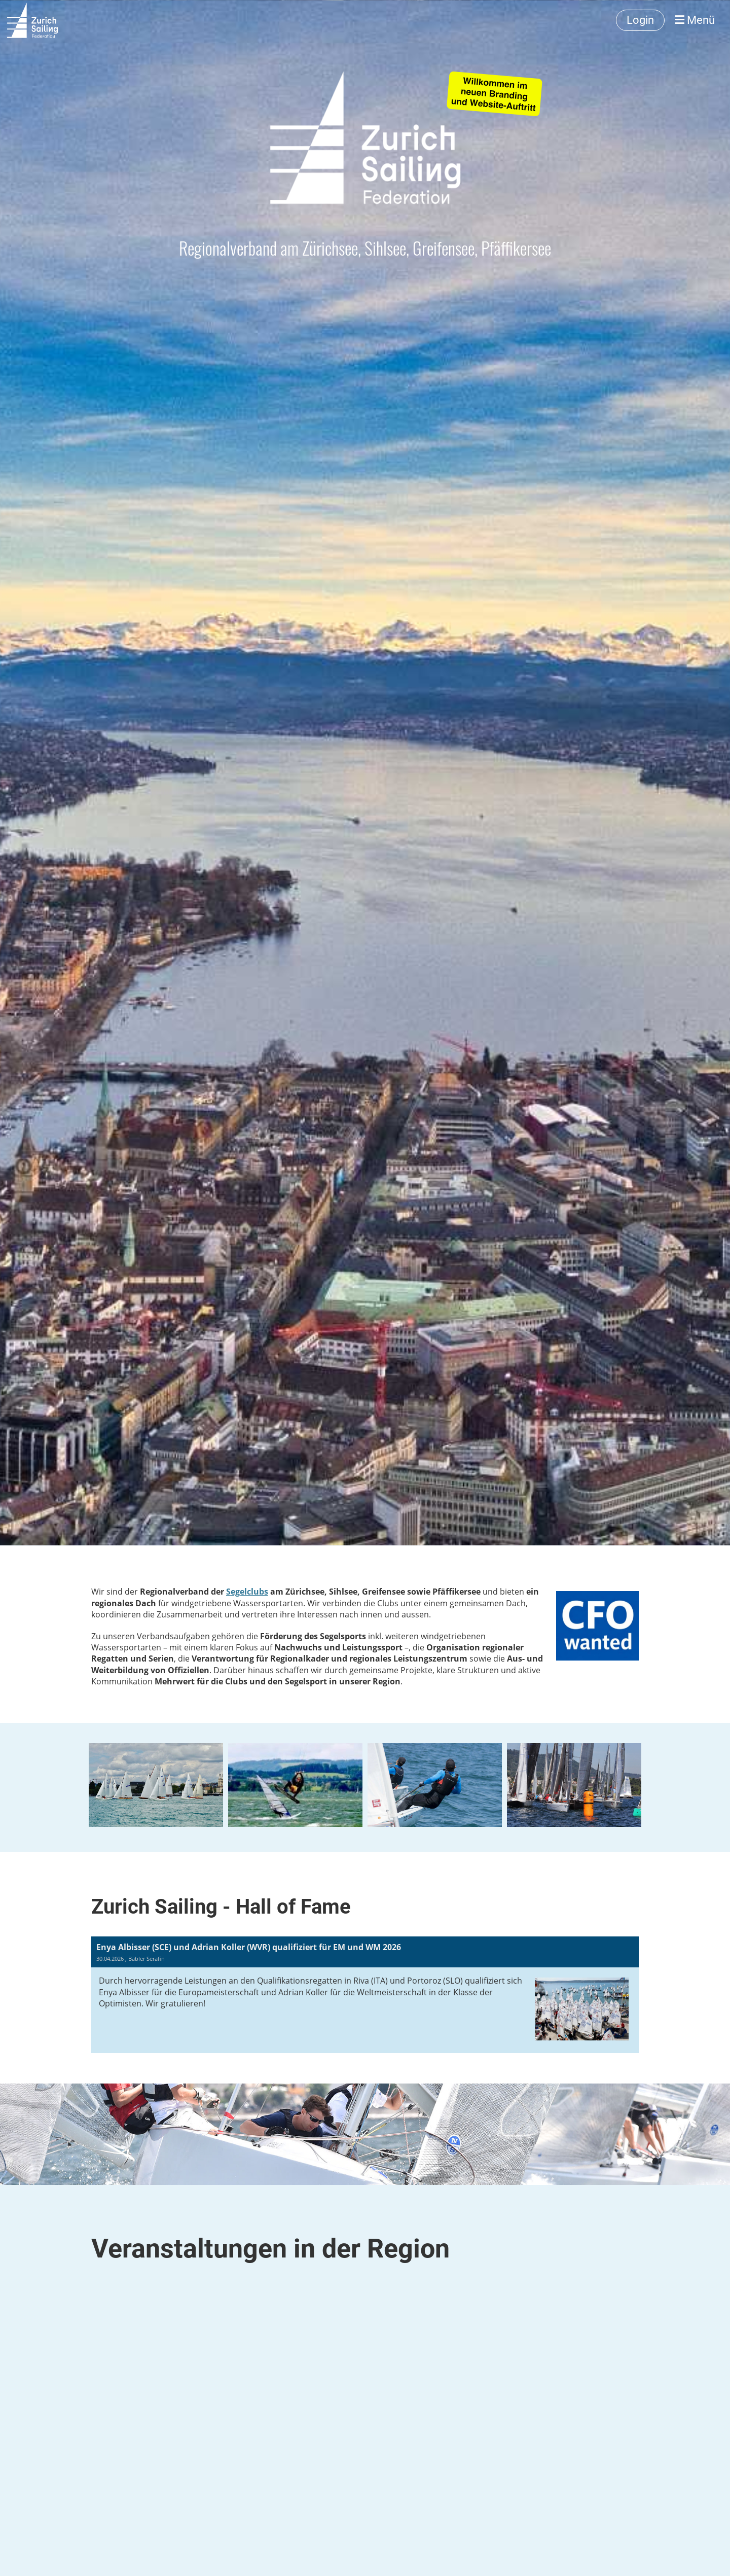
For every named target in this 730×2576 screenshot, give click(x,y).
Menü (695, 20)
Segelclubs (247, 1591)
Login (640, 20)
